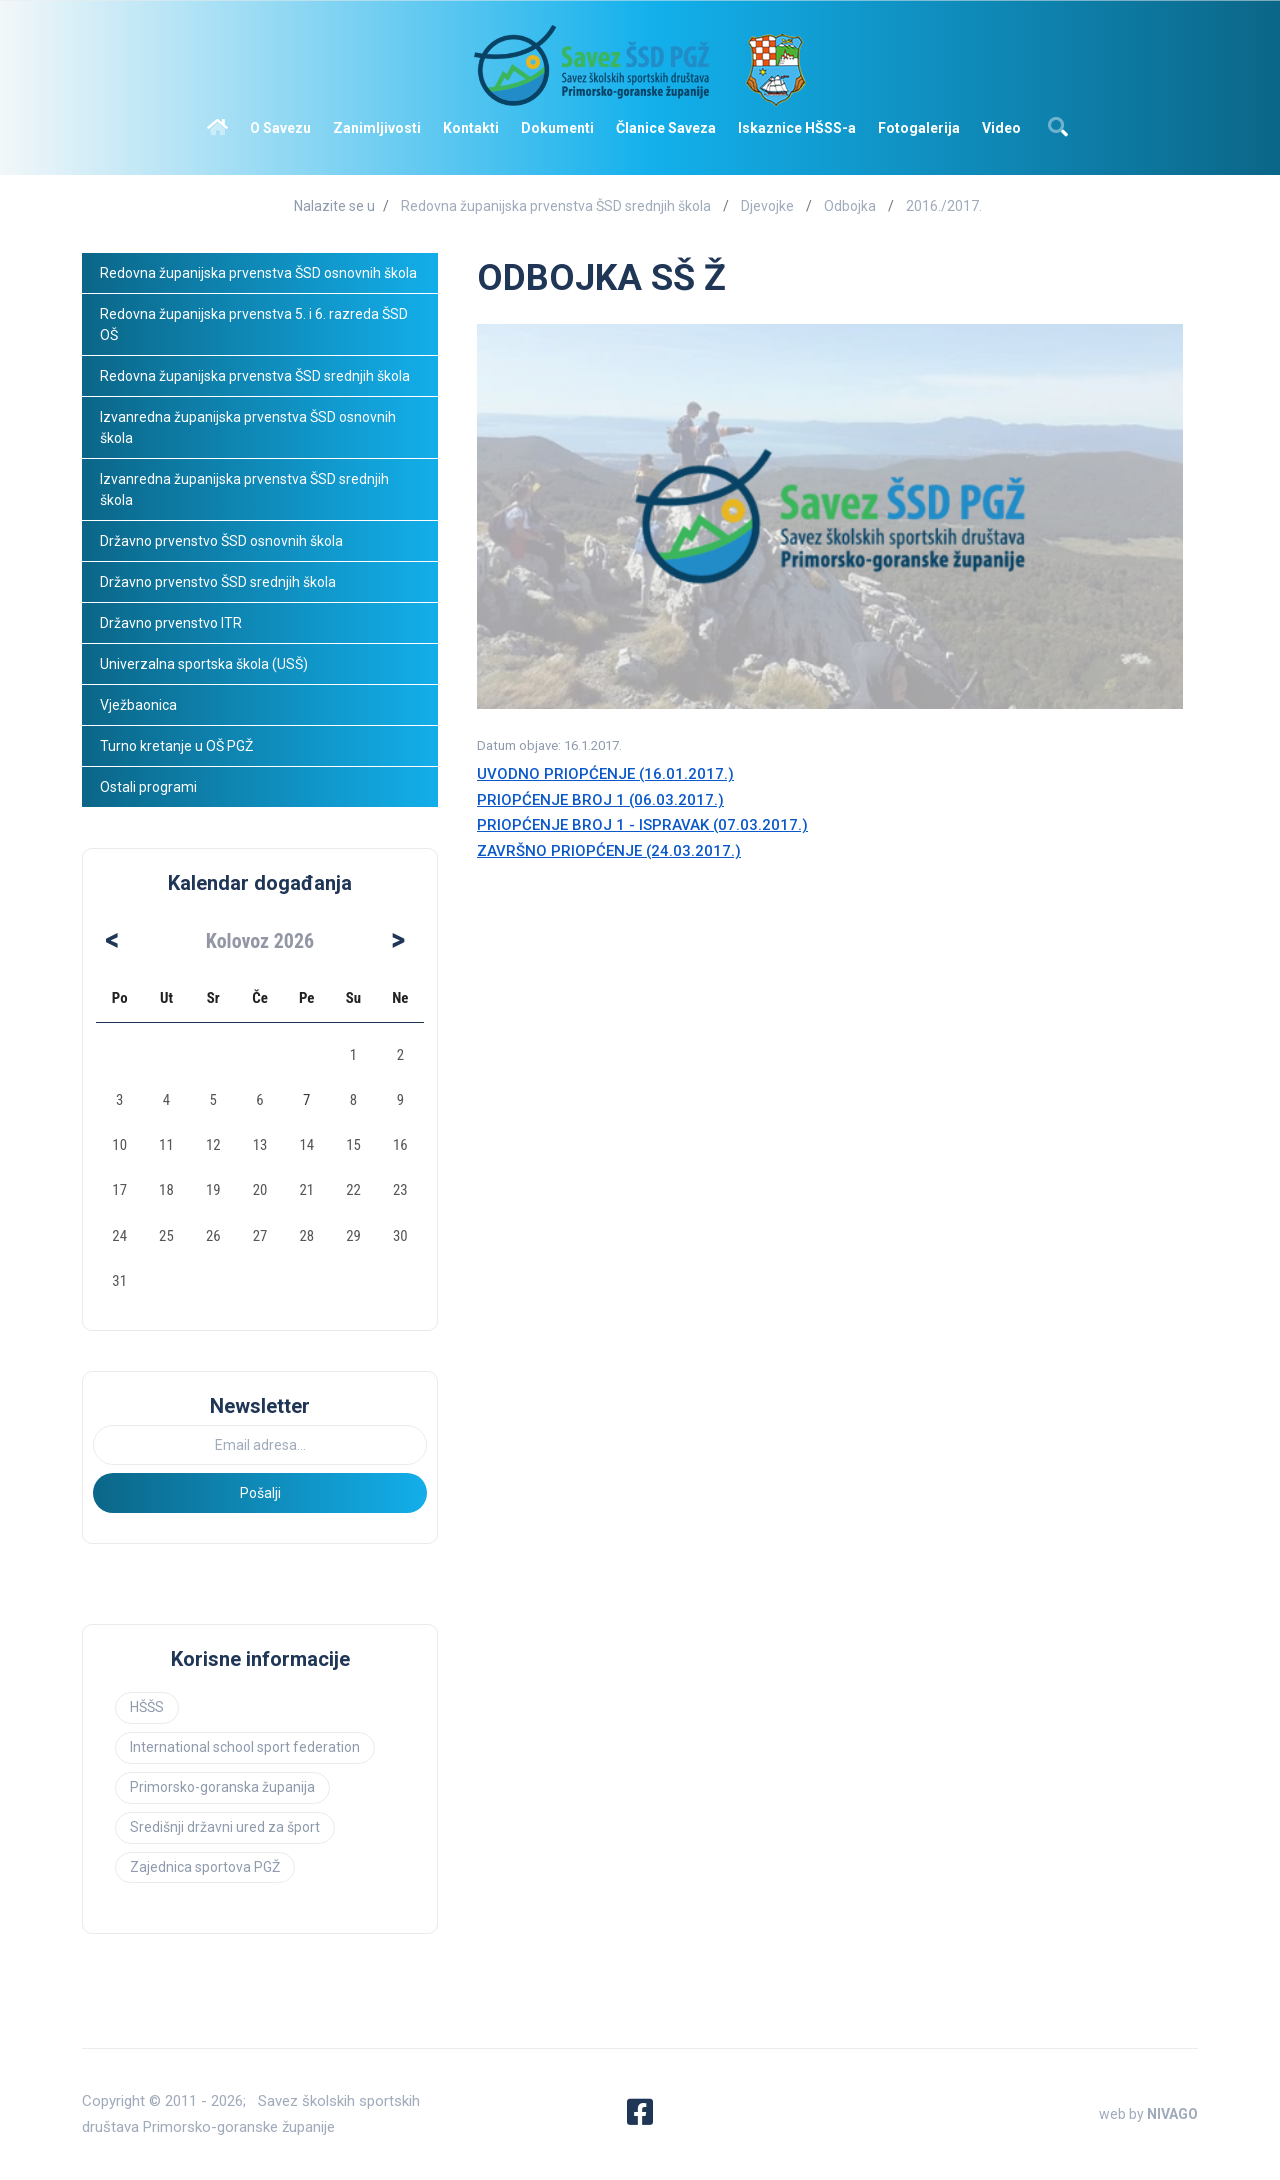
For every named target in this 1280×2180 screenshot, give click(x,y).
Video (1001, 128)
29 (353, 1236)
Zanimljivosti (377, 128)
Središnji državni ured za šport (225, 1827)
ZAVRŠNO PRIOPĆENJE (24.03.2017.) (609, 851)
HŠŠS (147, 1707)
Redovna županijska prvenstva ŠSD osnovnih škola (258, 273)
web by (1148, 2114)
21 (306, 1190)
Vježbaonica (138, 705)
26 (213, 1236)
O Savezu (280, 128)
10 (119, 1145)
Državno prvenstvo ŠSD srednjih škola (218, 582)
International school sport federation (245, 1747)
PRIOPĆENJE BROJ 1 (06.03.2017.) (600, 800)
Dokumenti (557, 128)
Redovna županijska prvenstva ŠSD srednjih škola (556, 206)
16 (400, 1145)
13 (260, 1145)
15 (353, 1145)
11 (166, 1145)
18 (166, 1190)
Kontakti (471, 128)
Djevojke (767, 206)
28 (306, 1236)
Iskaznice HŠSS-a (797, 128)
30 (400, 1236)
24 (119, 1236)
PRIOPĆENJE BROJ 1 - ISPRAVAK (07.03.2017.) (642, 825)
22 (353, 1190)
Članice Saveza (666, 128)
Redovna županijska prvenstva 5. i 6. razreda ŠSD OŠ (255, 324)
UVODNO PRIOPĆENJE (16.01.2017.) (605, 774)
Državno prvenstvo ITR (171, 623)
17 (119, 1190)
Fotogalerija (919, 128)
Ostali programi (150, 787)
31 (119, 1281)
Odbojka (850, 206)
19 (213, 1190)
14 (306, 1145)
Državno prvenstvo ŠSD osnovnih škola (221, 541)
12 (213, 1145)
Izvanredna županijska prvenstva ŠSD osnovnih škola (249, 427)
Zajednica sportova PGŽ (205, 1867)
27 (260, 1236)
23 (400, 1190)
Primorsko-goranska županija (222, 1787)
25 (166, 1236)
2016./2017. (944, 206)
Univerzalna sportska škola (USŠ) (204, 664)
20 (260, 1190)
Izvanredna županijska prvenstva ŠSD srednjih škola (246, 489)
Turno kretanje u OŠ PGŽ (176, 746)
